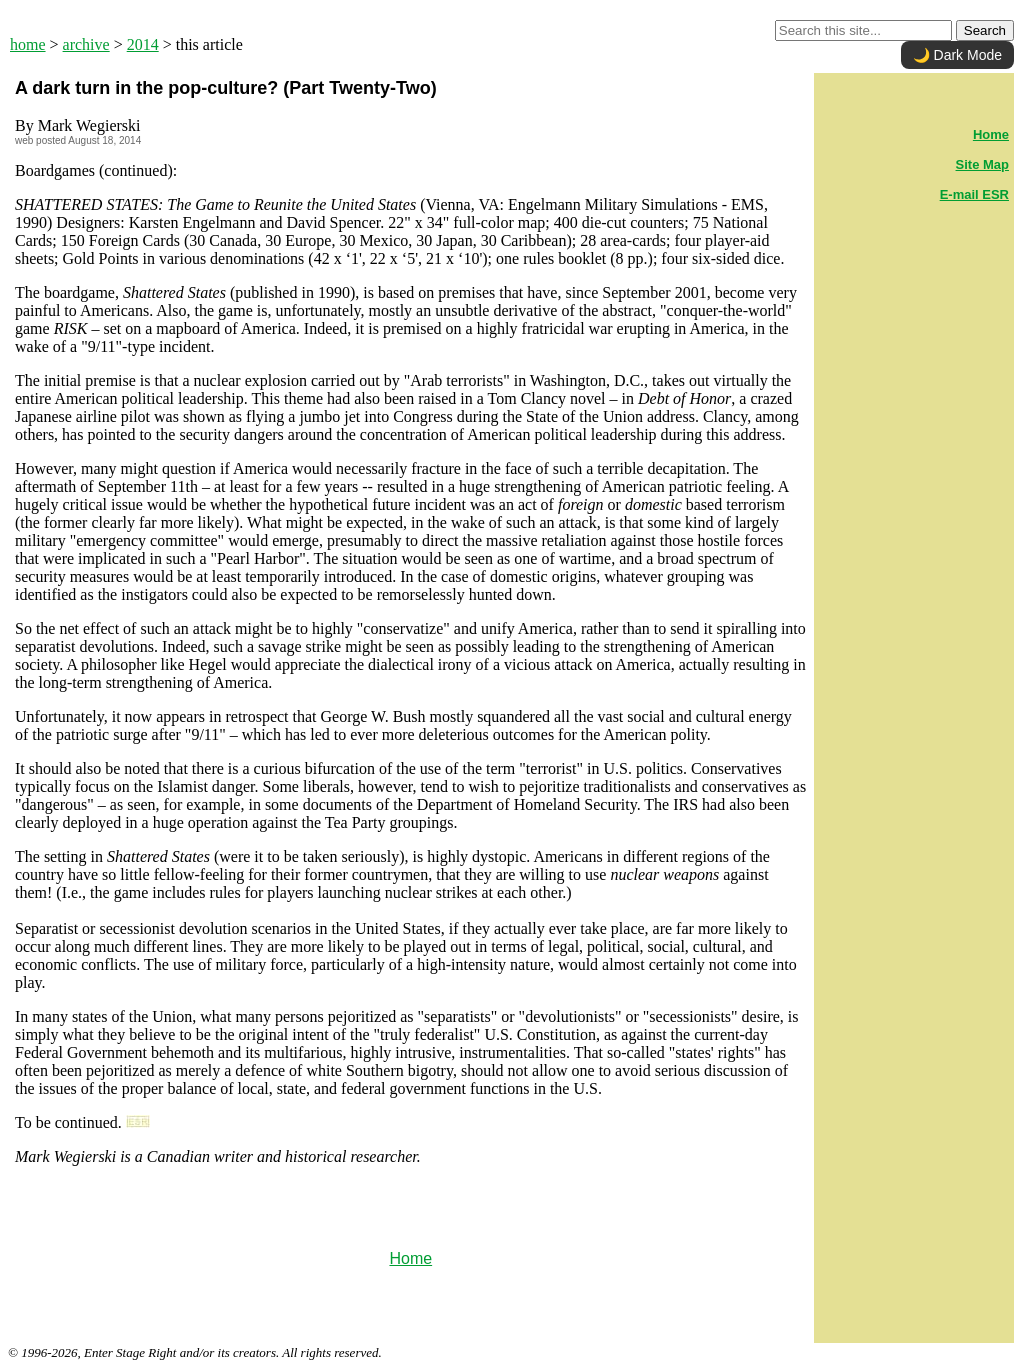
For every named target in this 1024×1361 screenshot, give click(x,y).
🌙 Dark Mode (957, 55)
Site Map (982, 164)
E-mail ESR (974, 194)
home (28, 44)
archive (86, 44)
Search (985, 30)
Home (410, 1258)
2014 (143, 44)
